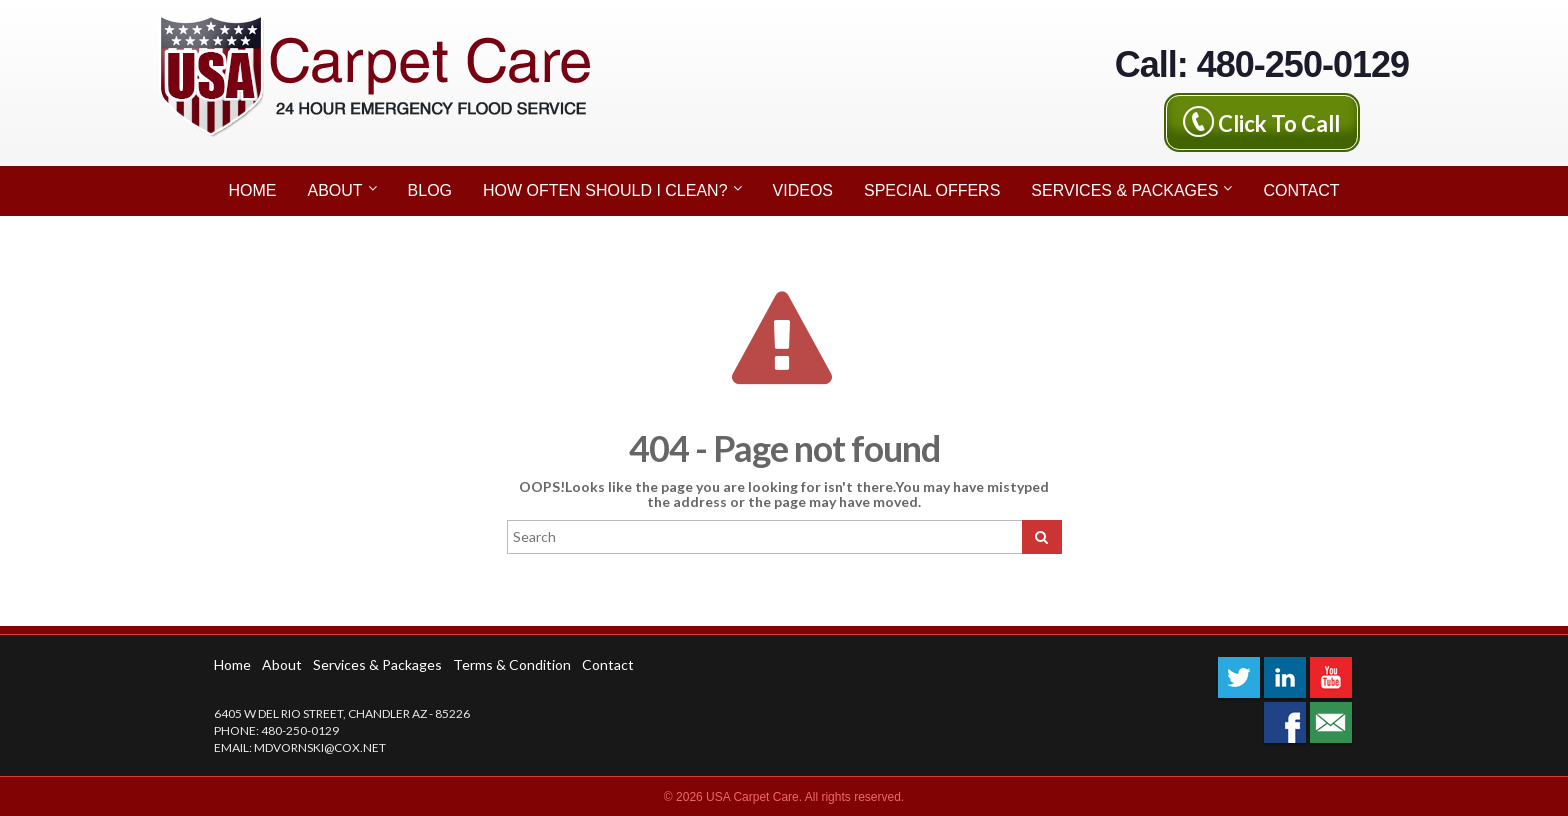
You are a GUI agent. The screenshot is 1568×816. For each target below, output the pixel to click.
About (341, 188)
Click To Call (1279, 122)
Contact (1301, 190)
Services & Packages (1131, 188)
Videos (803, 190)
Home (252, 190)
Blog (430, 190)
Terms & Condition (512, 664)
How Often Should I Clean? (612, 188)
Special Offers (932, 190)
